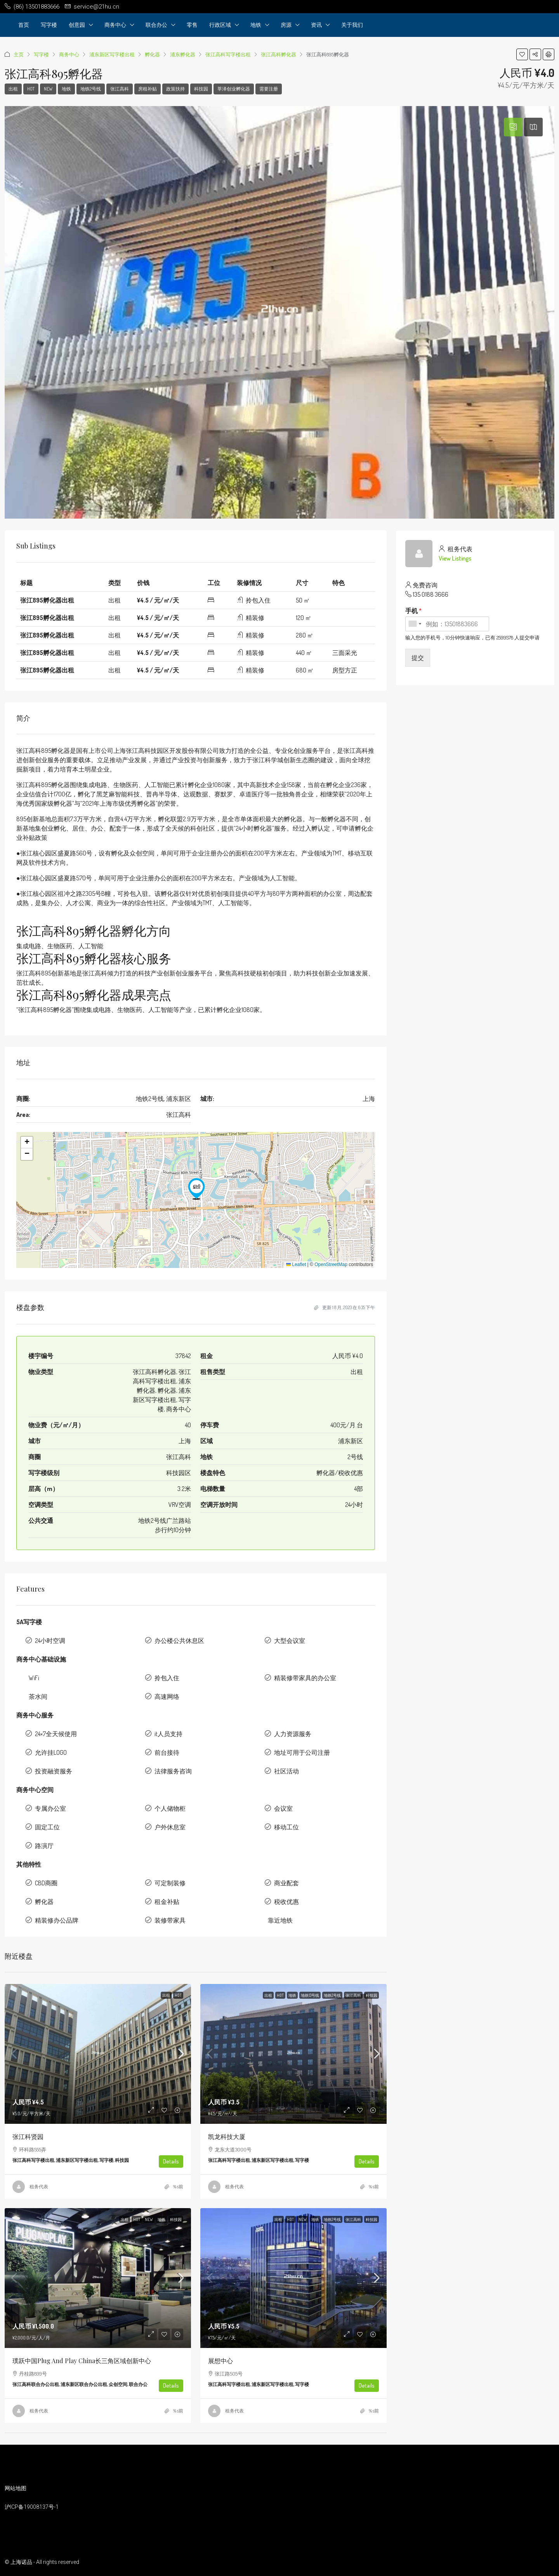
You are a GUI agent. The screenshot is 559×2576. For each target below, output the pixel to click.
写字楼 (49, 24)
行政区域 (220, 24)
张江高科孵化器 (278, 54)
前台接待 (167, 1752)
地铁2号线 (90, 89)
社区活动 (286, 1771)
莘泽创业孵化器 (233, 89)
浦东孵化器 (182, 54)
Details (171, 2161)
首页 (23, 24)
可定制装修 (170, 1883)
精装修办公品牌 (56, 1920)
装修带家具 (170, 1920)
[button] (196, 1189)
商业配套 (286, 1883)
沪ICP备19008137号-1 (32, 2507)
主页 (19, 54)
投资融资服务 (53, 1771)
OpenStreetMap (330, 1264)
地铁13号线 (310, 1995)
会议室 (283, 1808)
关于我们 (352, 24)
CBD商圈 (46, 1883)
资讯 (316, 24)
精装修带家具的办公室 (305, 1678)
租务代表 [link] (39, 2186)
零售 (192, 24)
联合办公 (156, 24)
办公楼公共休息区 (179, 1640)
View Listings (455, 558)
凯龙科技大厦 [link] (226, 2136)
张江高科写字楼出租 (228, 54)
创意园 (77, 24)
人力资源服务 (292, 1734)
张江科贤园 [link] (27, 2136)
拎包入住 (167, 1678)
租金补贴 (167, 1901)
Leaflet (296, 1264)
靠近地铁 (280, 1920)
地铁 (255, 24)
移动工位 (286, 1827)
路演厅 (44, 1846)
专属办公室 (50, 1808)
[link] (98, 2054)
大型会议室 (289, 1640)
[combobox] (415, 624)
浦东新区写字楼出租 (112, 54)
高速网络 (167, 1696)
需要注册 (268, 89)
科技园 (201, 89)
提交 (417, 658)
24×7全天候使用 (56, 1734)
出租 (13, 89)
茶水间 (38, 1696)
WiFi (34, 1678)
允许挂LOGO (51, 1752)
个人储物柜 (170, 1808)
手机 (413, 611)
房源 (286, 24)
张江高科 (119, 89)
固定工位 (47, 1827)
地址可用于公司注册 (302, 1752)
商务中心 (115, 24)
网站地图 (15, 2488)
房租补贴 (147, 89)
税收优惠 (286, 1901)
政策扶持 (175, 89)
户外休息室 (170, 1827)
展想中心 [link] (220, 2361)
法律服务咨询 (173, 1771)
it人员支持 (168, 1734)
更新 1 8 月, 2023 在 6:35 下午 (344, 1307)
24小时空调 (50, 1640)
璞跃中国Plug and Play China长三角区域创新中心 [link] (81, 2361)
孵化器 (152, 54)
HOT (31, 89)
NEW (48, 89)
